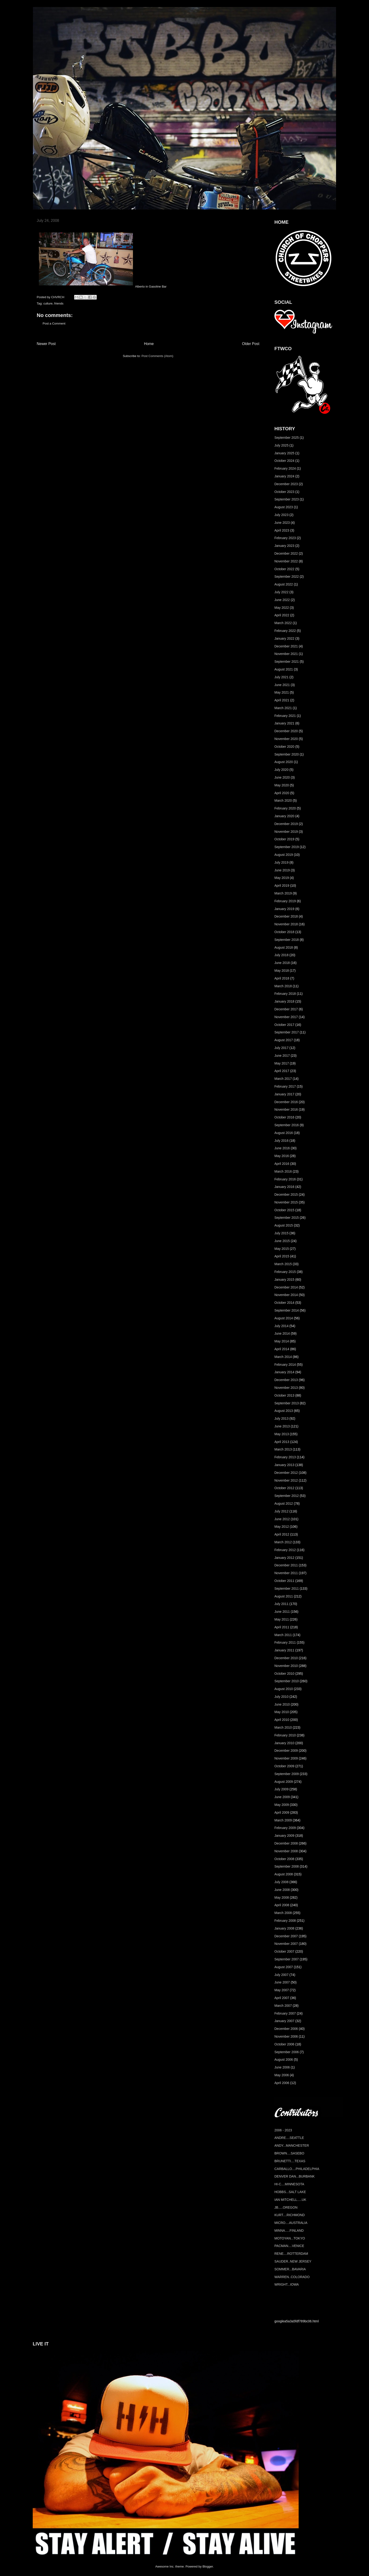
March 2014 (283, 1357)
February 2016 (285, 1179)
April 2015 (281, 1256)
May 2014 (281, 1341)
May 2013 (281, 1434)
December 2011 (286, 1565)
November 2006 (286, 2036)
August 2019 (283, 855)
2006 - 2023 (283, 2130)
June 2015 (282, 1241)
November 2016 (286, 1109)
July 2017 (281, 1048)
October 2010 (284, 1673)
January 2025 (284, 453)
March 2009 (283, 1820)
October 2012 (284, 1488)
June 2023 (282, 522)
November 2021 (286, 654)
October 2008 (284, 1859)
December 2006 (286, 2029)
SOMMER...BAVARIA (290, 2269)
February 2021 (285, 716)
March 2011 (283, 1635)
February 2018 (285, 993)
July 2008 (281, 1882)
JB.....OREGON (285, 2207)
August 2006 (283, 2059)
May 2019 (281, 878)
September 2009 (286, 1774)
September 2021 (286, 661)
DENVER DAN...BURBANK (294, 2176)
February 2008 (285, 1920)
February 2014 (285, 1364)
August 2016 (283, 1133)
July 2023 (281, 515)
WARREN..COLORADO (292, 2277)
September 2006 (286, 2052)
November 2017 (286, 1017)
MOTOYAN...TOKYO (289, 2238)
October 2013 (284, 1395)
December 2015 (286, 1194)
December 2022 (286, 553)
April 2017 (281, 1071)
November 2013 (286, 1388)
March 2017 (283, 1079)
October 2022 (284, 569)
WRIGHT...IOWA (286, 2284)
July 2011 (281, 1604)
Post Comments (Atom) (157, 356)
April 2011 (281, 1627)
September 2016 (286, 1125)
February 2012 (285, 1550)
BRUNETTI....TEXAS (289, 2161)
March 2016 (283, 1171)
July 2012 (281, 1511)
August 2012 (283, 1503)
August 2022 (283, 584)
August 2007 (283, 1967)
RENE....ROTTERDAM (291, 2253)
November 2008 (286, 1851)
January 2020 (284, 816)
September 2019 (286, 847)
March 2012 (283, 1542)
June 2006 (282, 2067)
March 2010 (283, 1727)
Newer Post (46, 344)
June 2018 (282, 963)
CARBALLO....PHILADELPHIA (296, 2169)
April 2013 (281, 1442)
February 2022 (285, 631)
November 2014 (286, 1295)
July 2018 (281, 955)
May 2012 (281, 1526)
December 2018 (286, 916)
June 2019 (282, 870)
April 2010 (281, 1720)
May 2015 (281, 1249)
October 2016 (284, 1117)
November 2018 (286, 924)
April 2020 (281, 793)
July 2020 (281, 770)
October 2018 (284, 932)
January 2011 (284, 1650)
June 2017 (282, 1055)
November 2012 (286, 1480)
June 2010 (282, 1704)
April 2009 (281, 1812)
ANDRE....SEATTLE (289, 2138)
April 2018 (281, 978)
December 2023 (286, 484)
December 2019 (286, 824)
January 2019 (284, 909)
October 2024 (284, 461)
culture (47, 303)
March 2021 (283, 708)
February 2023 (285, 538)
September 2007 (286, 1959)
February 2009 (285, 1828)
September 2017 (286, 1032)
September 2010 (286, 1681)
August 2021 (283, 669)
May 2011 (281, 1619)
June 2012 (282, 1519)
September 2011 (286, 1588)
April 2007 (281, 1998)
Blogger (207, 2566)
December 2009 (286, 1750)
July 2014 (281, 1326)
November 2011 (286, 1573)
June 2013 (282, 1426)
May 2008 (281, 1897)
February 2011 (285, 1642)
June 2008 (282, 1890)
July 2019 (281, 862)
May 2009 (281, 1805)
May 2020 (281, 785)
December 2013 (286, 1380)
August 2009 (283, 1782)
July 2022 (281, 592)
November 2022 (286, 561)
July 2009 (281, 1789)
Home (149, 344)
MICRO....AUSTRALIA (290, 2223)
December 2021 (286, 646)
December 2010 (286, 1658)
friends (58, 303)
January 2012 (284, 1558)
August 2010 (283, 1689)
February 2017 (285, 1086)
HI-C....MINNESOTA (289, 2184)
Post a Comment (54, 323)
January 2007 (284, 2021)
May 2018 (281, 970)
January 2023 (284, 546)
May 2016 (281, 1156)
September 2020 (286, 754)
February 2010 (285, 1735)
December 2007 (286, 1936)
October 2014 (284, 1302)
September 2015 (286, 1217)
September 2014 (286, 1310)
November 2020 (286, 739)
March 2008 (283, 1913)
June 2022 (282, 600)
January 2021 (284, 723)
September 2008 (286, 1866)
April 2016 (281, 1164)
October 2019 (284, 839)
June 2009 (282, 1797)
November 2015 (286, 1202)
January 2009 (284, 1835)
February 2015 (285, 1272)
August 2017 (283, 1040)
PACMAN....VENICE (289, 2246)
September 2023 (286, 499)
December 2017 (286, 1009)
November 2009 (286, 1758)
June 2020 (282, 777)
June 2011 (282, 1611)
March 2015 (283, 1264)
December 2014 (286, 1287)
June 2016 (282, 1148)
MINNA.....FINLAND (289, 2230)
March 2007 (283, 2005)
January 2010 (284, 1743)
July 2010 (281, 1696)
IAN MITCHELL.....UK (290, 2200)
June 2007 (282, 1982)
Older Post (250, 344)
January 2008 (284, 1928)
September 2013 (286, 1403)
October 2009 (284, 1766)
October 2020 (284, 746)
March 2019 (283, 893)
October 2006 (284, 2044)
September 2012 (286, 1496)
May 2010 (281, 1712)
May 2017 (281, 1063)
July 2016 (281, 1140)
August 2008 (283, 1874)
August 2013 (283, 1411)
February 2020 (285, 808)
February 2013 (285, 1457)
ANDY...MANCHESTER (291, 2145)
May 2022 (281, 607)
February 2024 (285, 468)
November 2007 (286, 1944)
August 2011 (283, 1596)
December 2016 (286, 1102)
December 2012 (286, 1473)
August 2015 (283, 1225)
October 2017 (284, 1025)
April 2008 (281, 1905)
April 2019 (281, 885)
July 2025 (281, 445)
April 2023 (281, 530)
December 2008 (286, 1843)
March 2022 (283, 623)
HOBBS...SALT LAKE (290, 2192)
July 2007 (281, 1975)
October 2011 (284, 1581)
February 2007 (285, 2013)
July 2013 (281, 1418)
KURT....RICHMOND (289, 2215)
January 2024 (284, 476)
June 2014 (282, 1333)
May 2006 (281, 2075)
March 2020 (283, 800)
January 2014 (284, 1372)
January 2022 (284, 638)
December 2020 (286, 731)
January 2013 (284, 1465)
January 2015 (284, 1279)
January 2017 (284, 1094)
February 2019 (285, 901)
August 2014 (283, 1318)
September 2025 (286, 437)
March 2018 (283, 986)
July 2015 (281, 1233)
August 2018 (283, 947)
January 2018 (284, 1001)
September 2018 (286, 940)
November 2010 (286, 1666)
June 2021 (282, 685)
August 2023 (283, 507)
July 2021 (281, 677)
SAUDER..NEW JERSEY (292, 2261)
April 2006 (281, 2083)
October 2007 (284, 1951)
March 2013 (283, 1449)
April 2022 (281, 615)
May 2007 (281, 1990)
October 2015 (284, 1210)
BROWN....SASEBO (289, 2153)
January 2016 (284, 1187)
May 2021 (281, 692)
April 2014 (281, 1349)
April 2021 (281, 700)
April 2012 (281, 1534)
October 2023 (284, 492)
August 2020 (283, 762)
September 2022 (286, 576)
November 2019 (286, 831)
